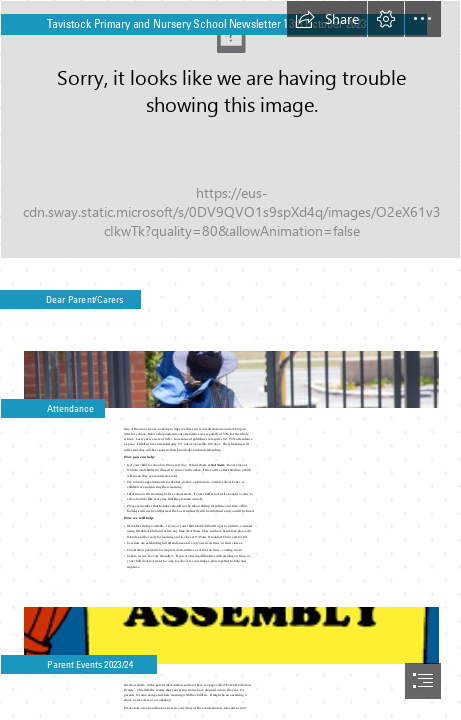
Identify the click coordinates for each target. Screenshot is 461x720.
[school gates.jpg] (230, 370)
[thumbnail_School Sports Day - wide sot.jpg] (230, 129)
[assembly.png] (230, 626)
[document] (230, 360)
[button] (327, 19)
